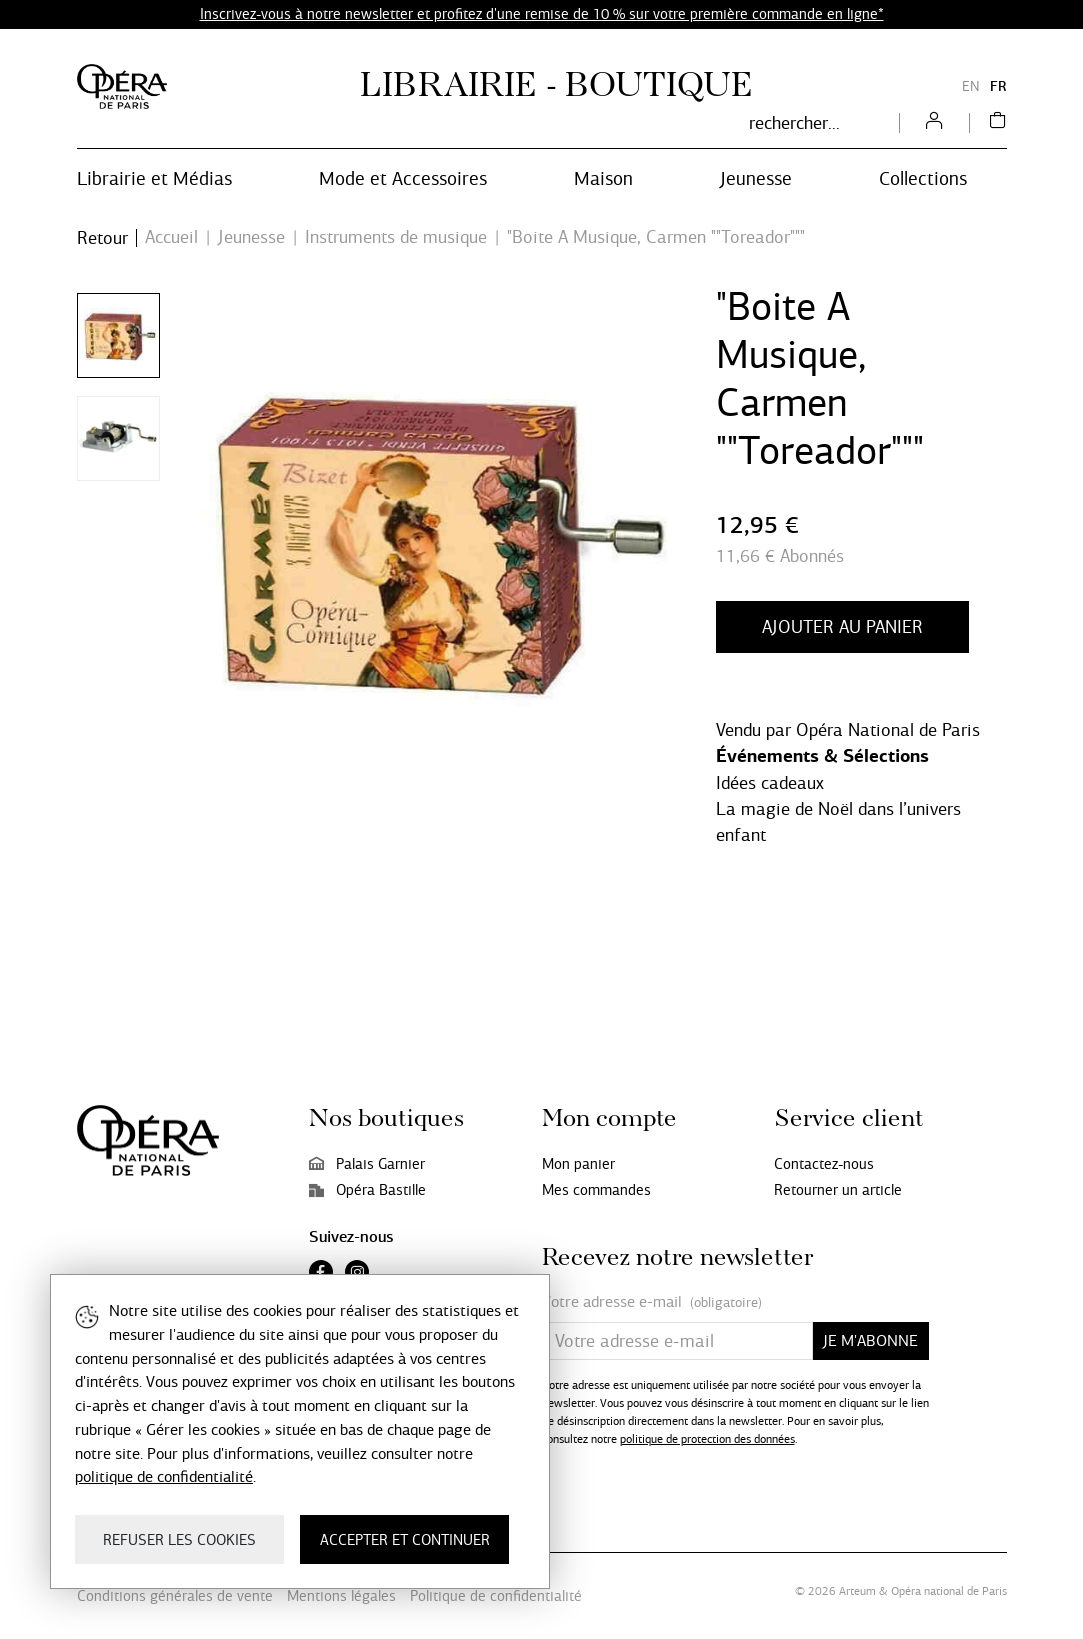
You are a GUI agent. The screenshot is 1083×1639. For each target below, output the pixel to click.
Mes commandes (596, 1190)
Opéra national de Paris (949, 1591)
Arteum (857, 1591)
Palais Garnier (367, 1164)
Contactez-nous (824, 1164)
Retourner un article (838, 1190)
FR (998, 86)
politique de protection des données (707, 1439)
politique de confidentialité (164, 1476)
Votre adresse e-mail (652, 1302)
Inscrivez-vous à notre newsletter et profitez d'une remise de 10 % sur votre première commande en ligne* (542, 14)
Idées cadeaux (770, 783)
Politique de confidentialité (496, 1596)
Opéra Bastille (367, 1190)
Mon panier (578, 1164)
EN (971, 86)
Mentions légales (341, 1596)
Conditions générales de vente (175, 1596)
